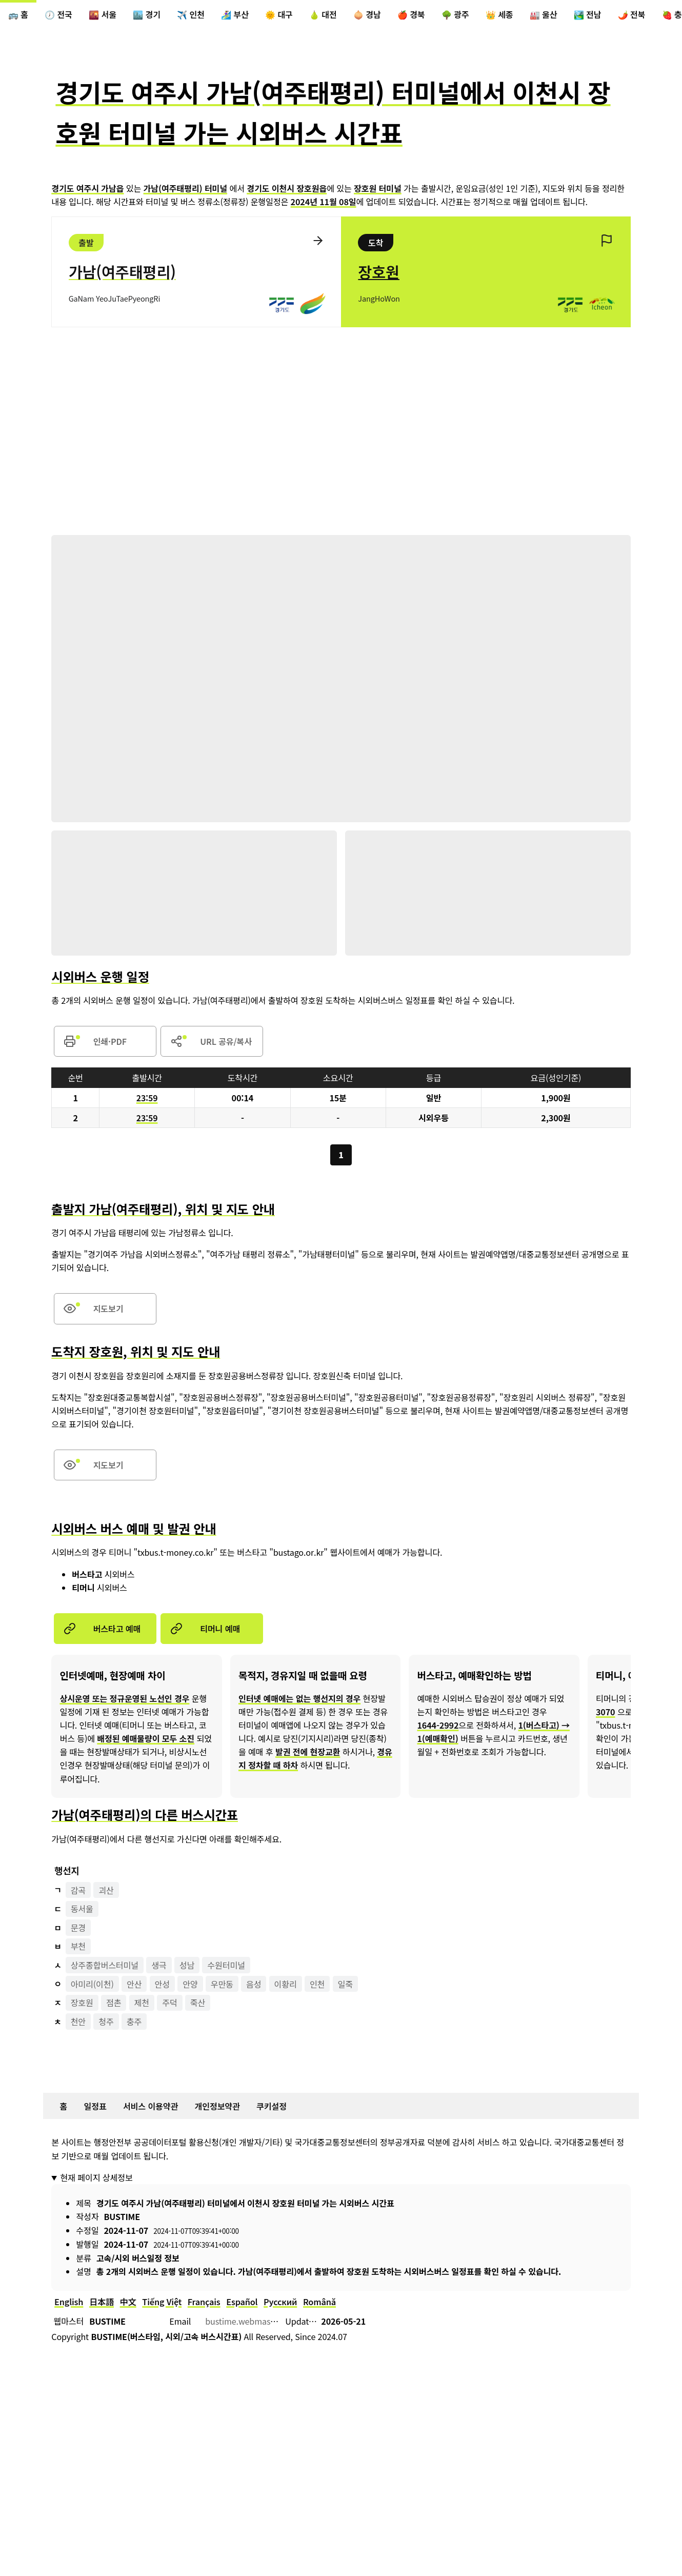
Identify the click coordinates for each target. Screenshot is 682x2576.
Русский (280, 2301)
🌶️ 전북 (632, 14)
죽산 (197, 2002)
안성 (162, 1983)
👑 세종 (499, 14)
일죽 (345, 1983)
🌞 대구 (279, 14)
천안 (78, 2021)
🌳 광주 (455, 14)
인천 (317, 1983)
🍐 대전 (323, 14)
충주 (134, 2021)
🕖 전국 (58, 14)
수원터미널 (227, 1965)
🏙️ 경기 (147, 14)
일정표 (95, 2105)
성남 (186, 1965)
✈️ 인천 (191, 14)
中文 (128, 2301)
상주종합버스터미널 (104, 1965)
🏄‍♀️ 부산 (235, 14)
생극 (158, 1965)
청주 (105, 2021)
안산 (134, 1983)
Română (319, 2301)
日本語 (101, 2301)
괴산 (105, 1890)
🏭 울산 (543, 14)
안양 (190, 1983)
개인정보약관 (217, 2105)
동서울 (82, 1909)
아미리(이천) (92, 1983)
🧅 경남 (367, 14)
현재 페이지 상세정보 (96, 2177)
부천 (78, 1946)
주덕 (169, 2002)
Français (204, 2301)
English (68, 2301)
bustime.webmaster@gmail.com (266, 2321)
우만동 (222, 1983)
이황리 (285, 1983)
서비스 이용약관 (150, 2105)
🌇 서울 (102, 14)
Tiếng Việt (162, 2301)
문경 (78, 1927)
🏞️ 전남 (587, 14)
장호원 (82, 2002)
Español (242, 2301)
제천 (141, 2002)
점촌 (113, 2002)
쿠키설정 (271, 2105)
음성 (253, 1983)
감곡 (78, 1890)
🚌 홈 (18, 14)
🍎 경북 (411, 14)
